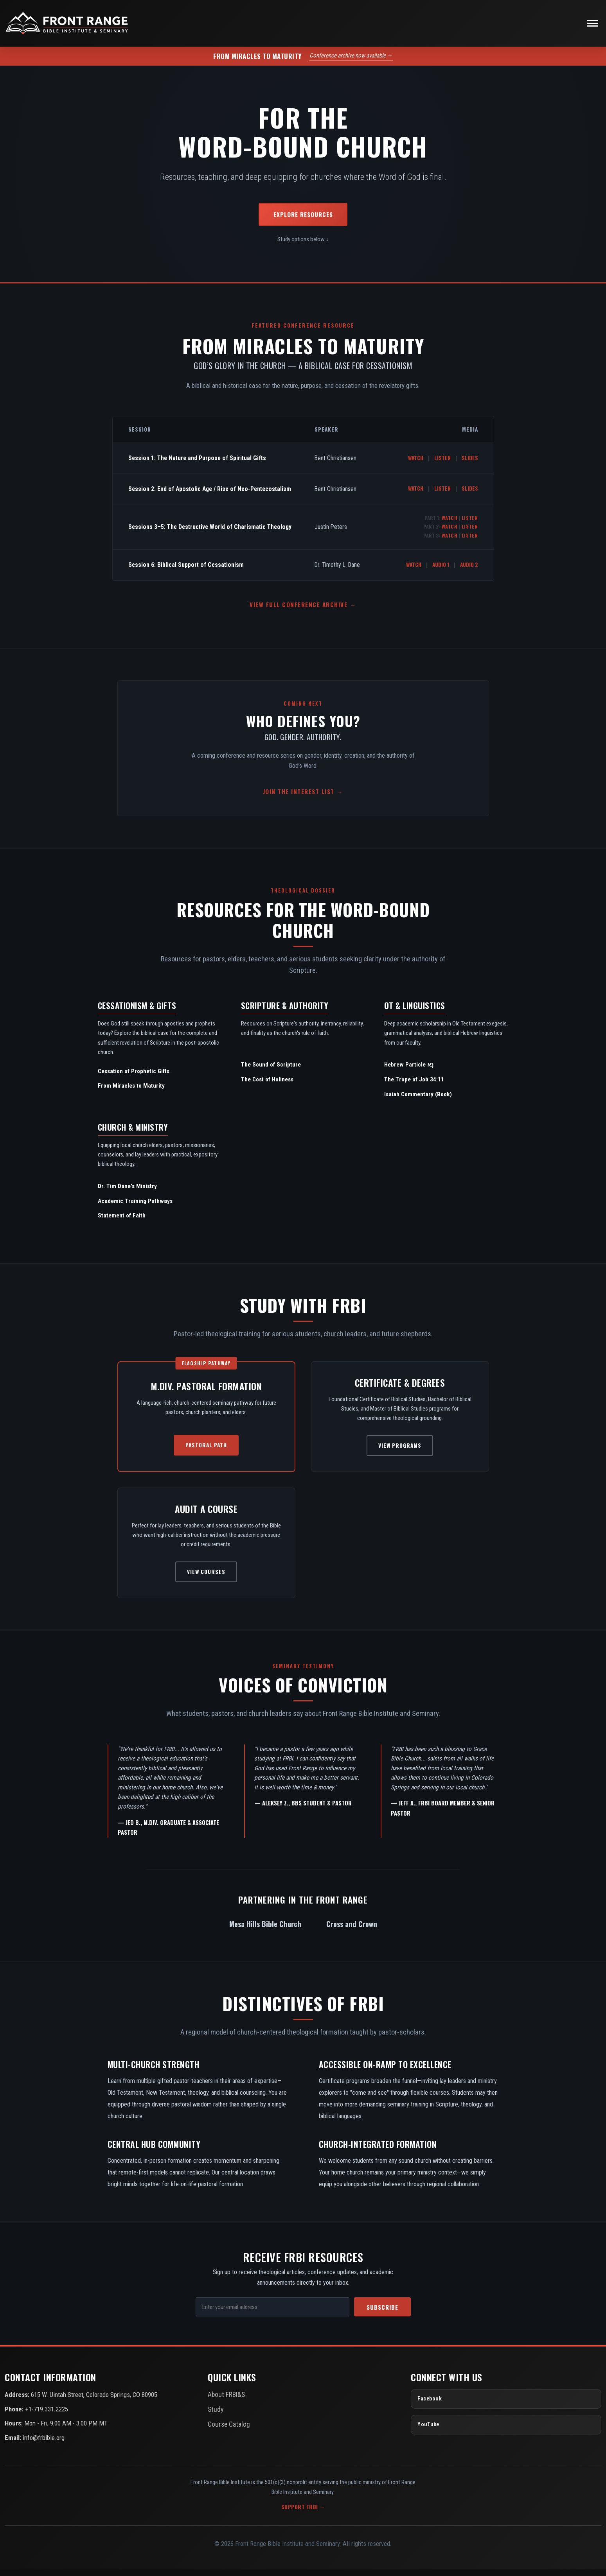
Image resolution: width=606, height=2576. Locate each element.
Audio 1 (440, 571)
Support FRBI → (303, 2514)
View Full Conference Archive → (303, 611)
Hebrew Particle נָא (408, 1071)
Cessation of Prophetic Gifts (133, 1077)
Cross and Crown (351, 1930)
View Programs (399, 1452)
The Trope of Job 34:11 (414, 1086)
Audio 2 (469, 571)
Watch (415, 464)
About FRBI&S (225, 2401)
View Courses (206, 1578)
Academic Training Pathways (135, 1207)
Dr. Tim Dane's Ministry (127, 1193)
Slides (470, 464)
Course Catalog (226, 2429)
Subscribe (382, 2313)
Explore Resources (303, 221)
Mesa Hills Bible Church (265, 1930)
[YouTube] (506, 2431)
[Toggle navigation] (592, 26)
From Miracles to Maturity (131, 1092)
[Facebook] (506, 2406)
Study (215, 2415)
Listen (442, 464)
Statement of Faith (122, 1222)
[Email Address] (272, 2313)
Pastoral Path (206, 1452)
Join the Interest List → (303, 798)
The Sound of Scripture (271, 1071)
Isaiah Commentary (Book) (418, 1100)
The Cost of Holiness (267, 1086)
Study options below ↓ (303, 245)
